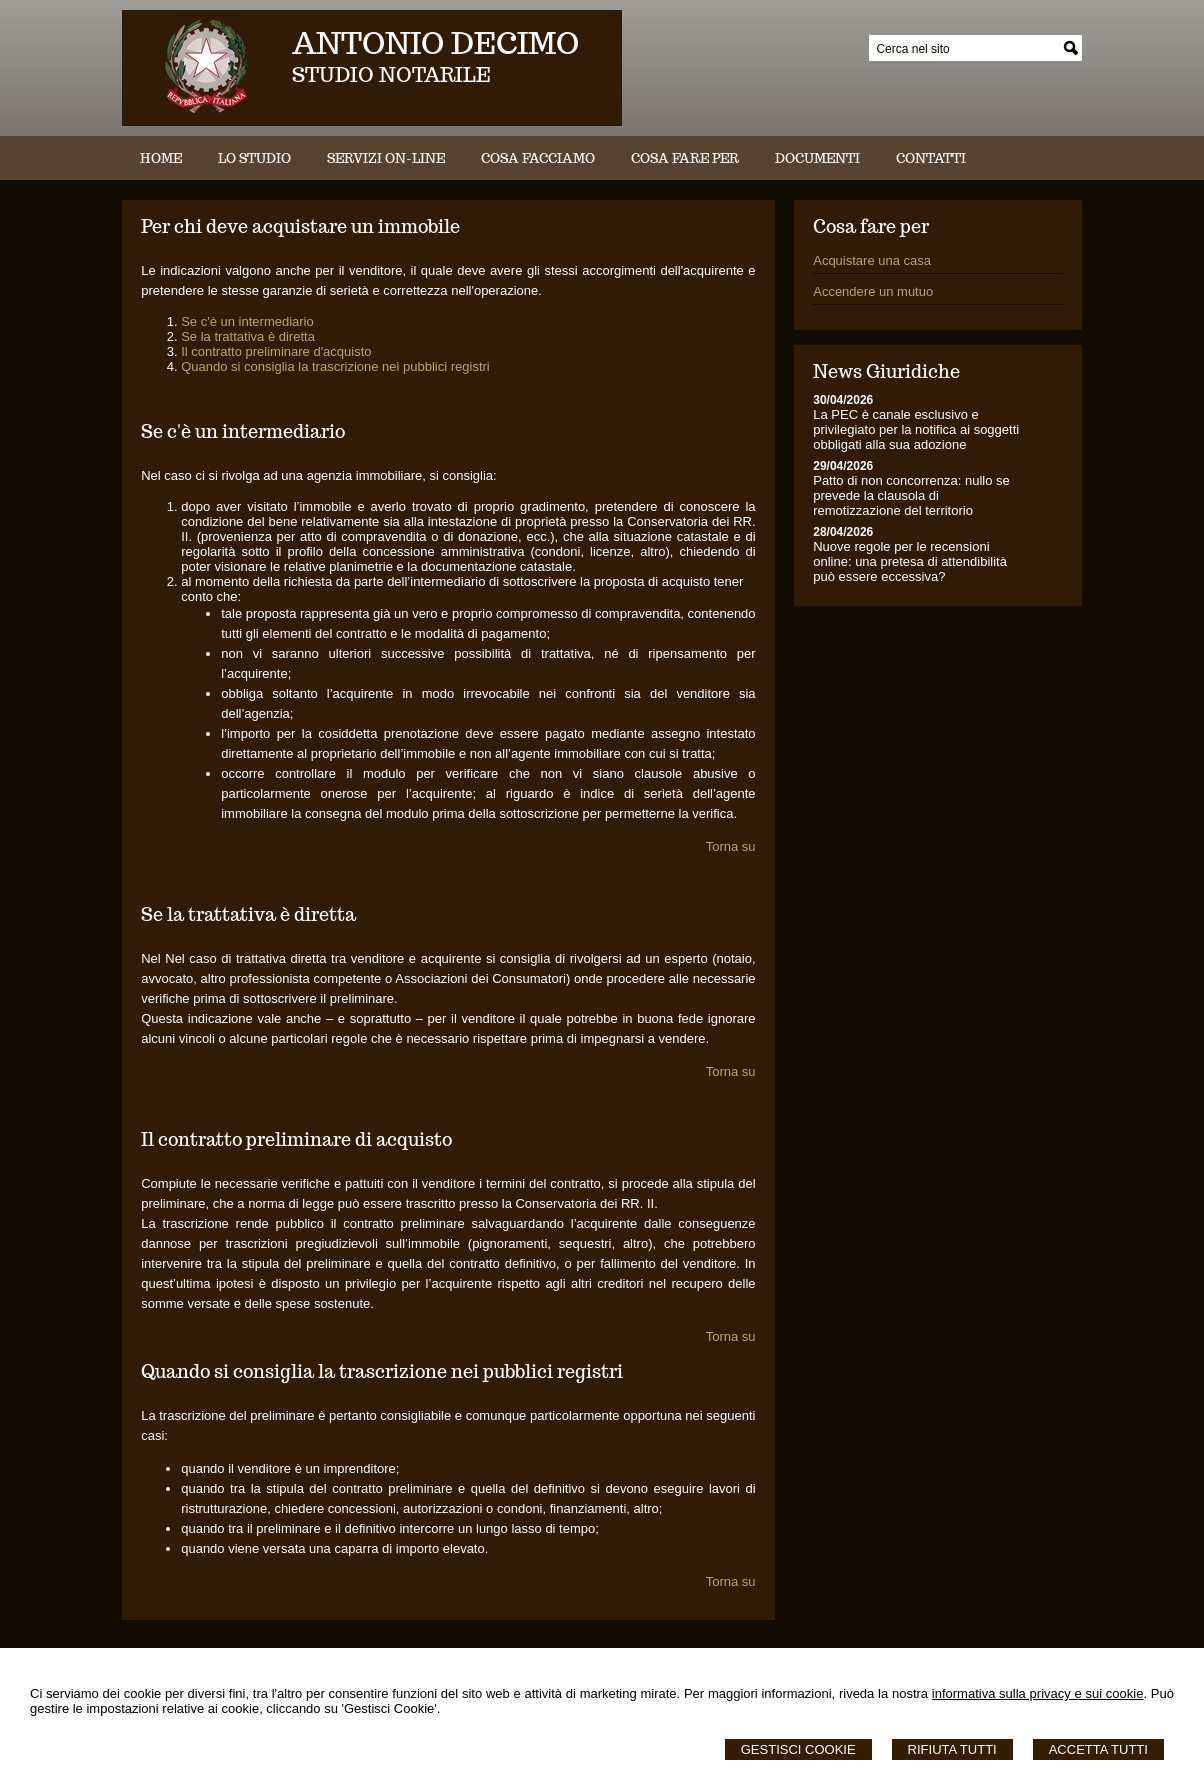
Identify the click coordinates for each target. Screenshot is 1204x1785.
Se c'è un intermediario (247, 321)
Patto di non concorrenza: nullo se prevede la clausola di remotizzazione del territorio (911, 495)
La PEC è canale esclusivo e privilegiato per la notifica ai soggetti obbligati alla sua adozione (916, 429)
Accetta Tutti (1098, 1749)
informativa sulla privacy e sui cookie (1038, 1693)
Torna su (731, 846)
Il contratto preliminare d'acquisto (276, 351)
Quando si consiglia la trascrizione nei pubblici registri (335, 366)
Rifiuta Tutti (952, 1749)
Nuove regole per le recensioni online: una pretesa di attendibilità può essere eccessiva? (910, 561)
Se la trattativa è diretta (248, 336)
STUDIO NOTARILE (391, 75)
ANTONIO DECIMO (435, 42)
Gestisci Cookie (798, 1749)
